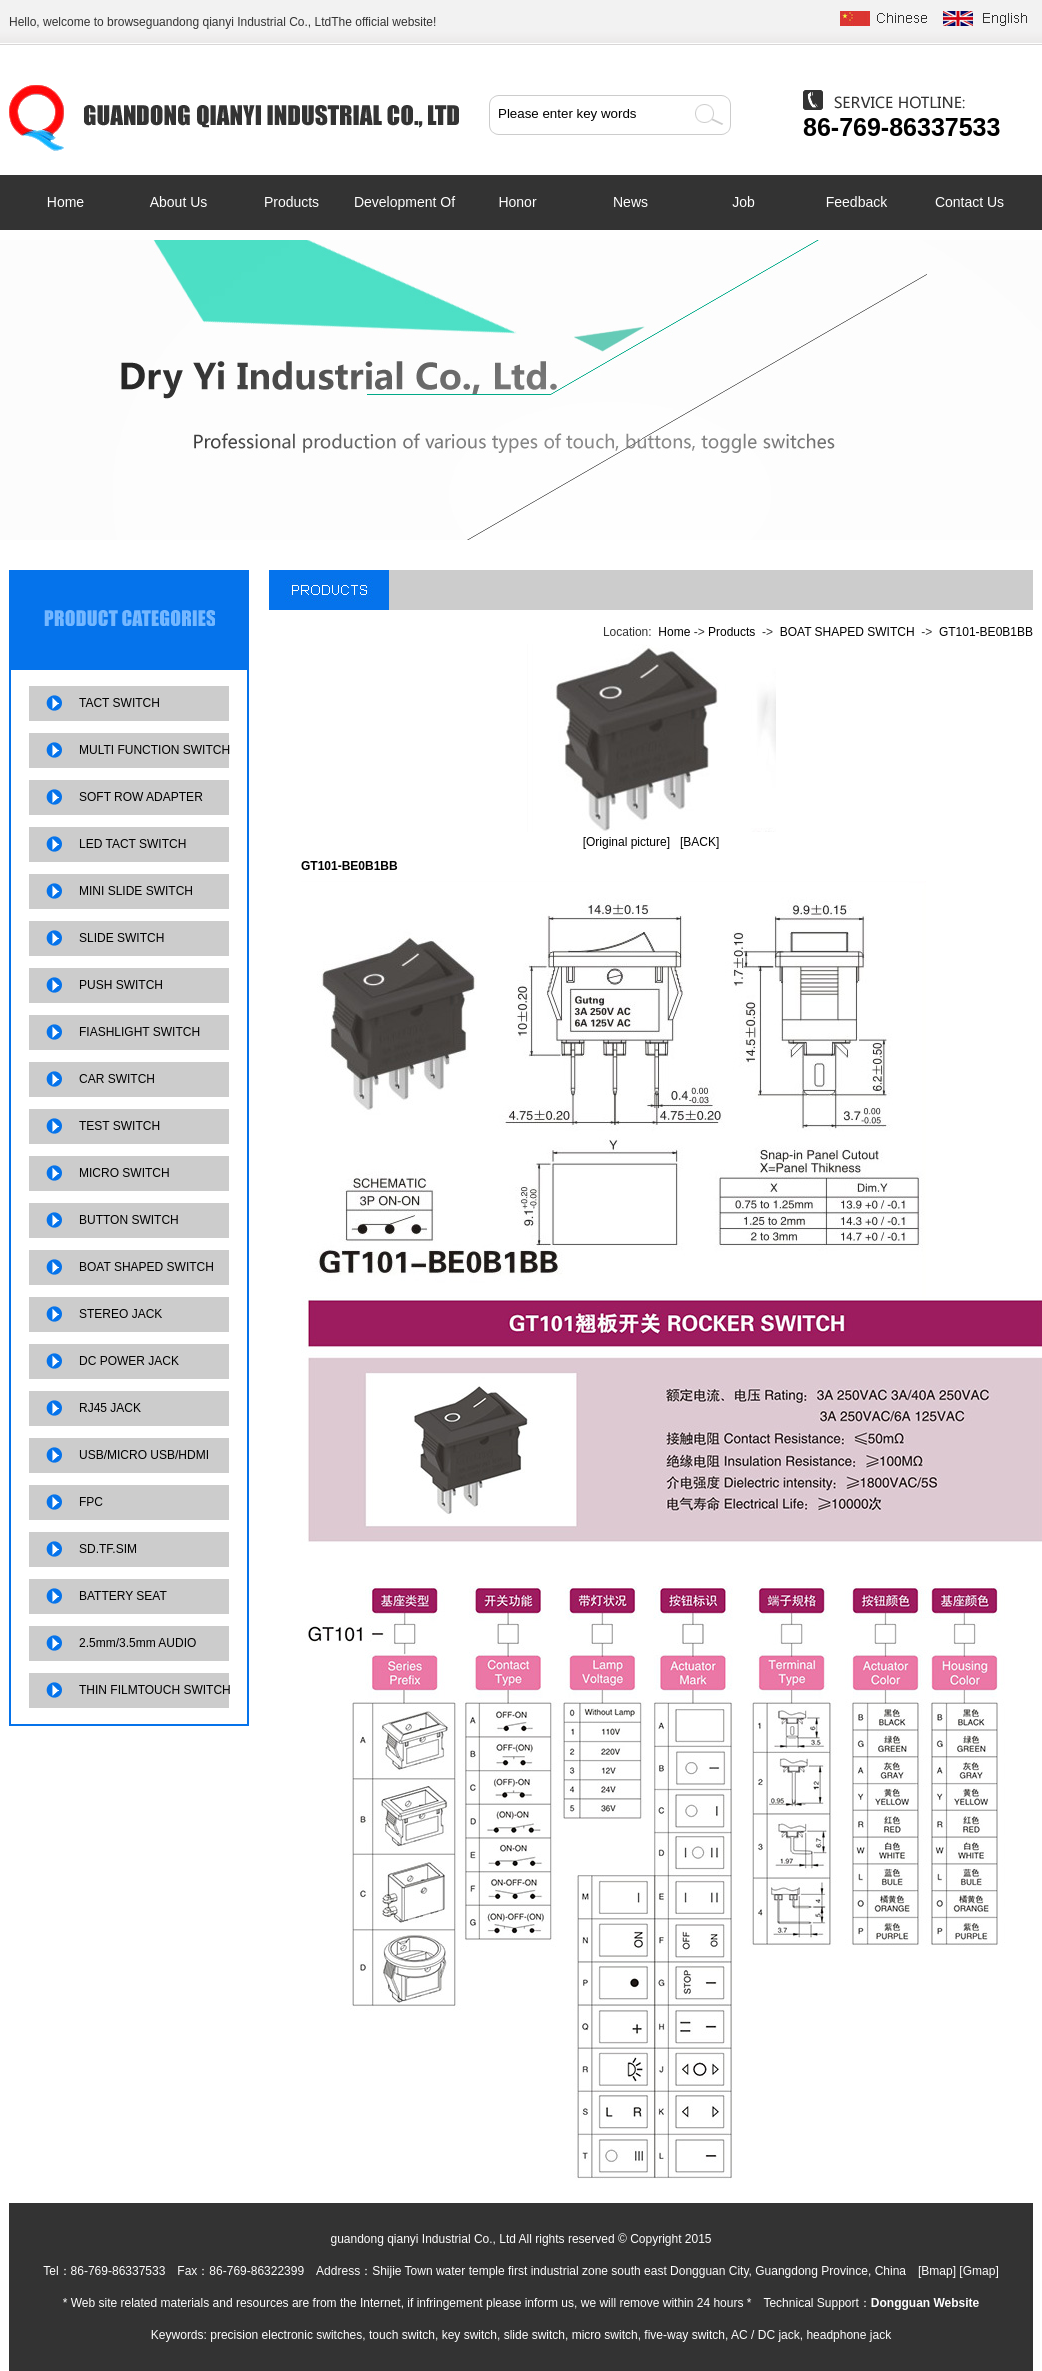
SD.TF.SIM (108, 1549)
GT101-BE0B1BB (986, 632)
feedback (856, 202)
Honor (517, 202)
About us (179, 202)
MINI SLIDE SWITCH (136, 891)
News (630, 202)
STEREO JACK (120, 1314)
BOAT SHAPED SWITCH (146, 1267)
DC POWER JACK (129, 1361)
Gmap (979, 2271)
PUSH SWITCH (121, 985)
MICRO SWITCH (124, 1173)
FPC (91, 1502)
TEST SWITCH (119, 1126)
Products (291, 202)
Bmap (936, 2271)
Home (65, 202)
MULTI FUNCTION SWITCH (154, 750)
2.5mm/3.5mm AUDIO (137, 1643)
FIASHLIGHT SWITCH (139, 1032)
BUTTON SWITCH (129, 1220)
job (743, 202)
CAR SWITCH (117, 1079)
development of (404, 202)
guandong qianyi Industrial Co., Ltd (238, 22)
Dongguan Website (925, 2303)
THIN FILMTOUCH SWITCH (155, 1690)
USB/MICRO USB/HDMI (144, 1455)
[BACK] (699, 842)
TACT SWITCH (119, 703)
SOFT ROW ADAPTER (141, 797)
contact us (969, 202)
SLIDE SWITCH (121, 938)
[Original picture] (626, 842)
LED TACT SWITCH (132, 844)
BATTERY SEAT (123, 1596)
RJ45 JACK (110, 1408)
